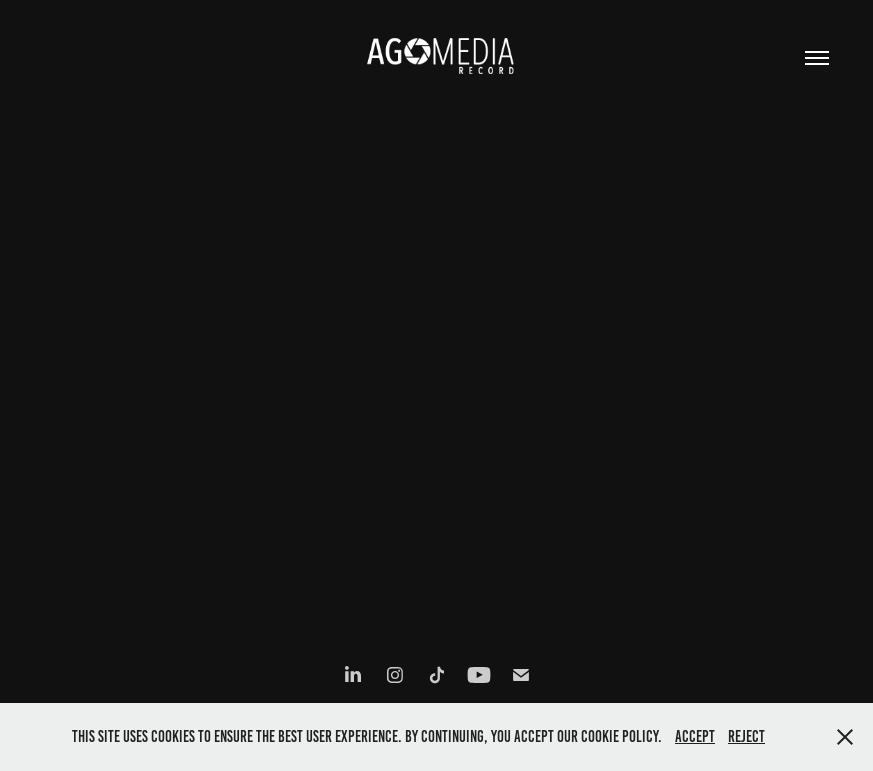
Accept (695, 736)
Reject (746, 736)
